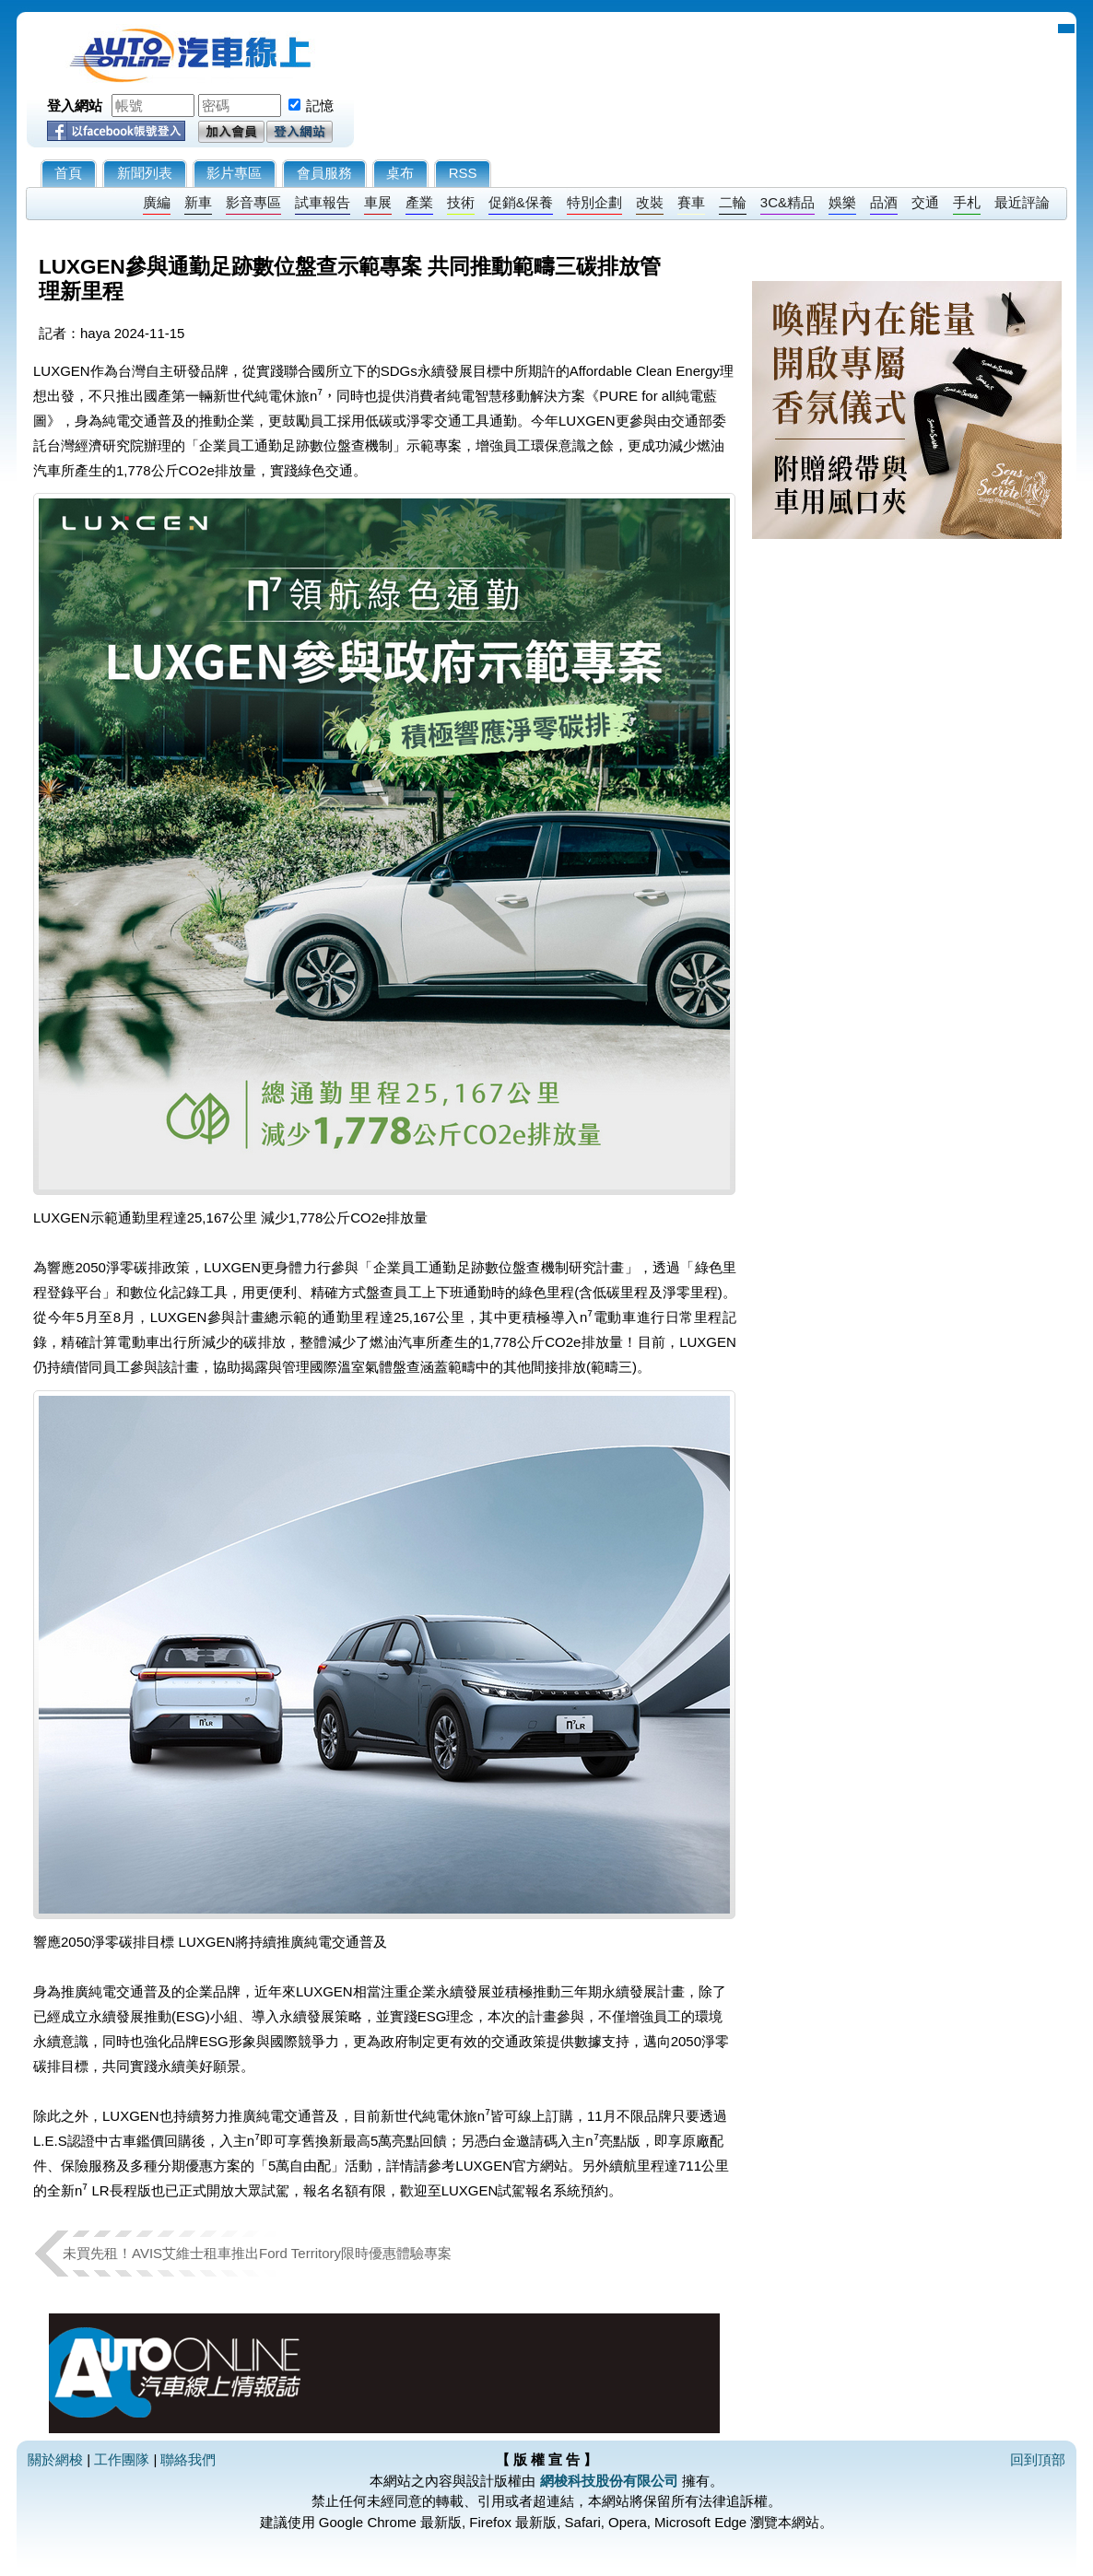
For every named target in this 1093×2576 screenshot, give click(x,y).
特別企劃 (594, 202)
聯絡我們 (188, 2459)
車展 (378, 202)
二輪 (732, 202)
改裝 (650, 202)
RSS (463, 173)
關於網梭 (55, 2459)
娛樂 (842, 202)
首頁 (68, 173)
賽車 (691, 202)
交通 (925, 202)
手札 (967, 202)
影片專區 (234, 173)
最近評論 (1022, 202)
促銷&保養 (520, 202)
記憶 (320, 105)
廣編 (156, 202)
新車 (198, 202)
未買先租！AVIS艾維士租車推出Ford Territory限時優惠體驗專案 (264, 2253)
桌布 (400, 173)
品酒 (884, 202)
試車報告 (322, 202)
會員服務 (324, 173)
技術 (461, 202)
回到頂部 (1037, 2459)
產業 (419, 202)
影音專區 (253, 202)
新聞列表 (144, 173)
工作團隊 (121, 2459)
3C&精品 (787, 202)
